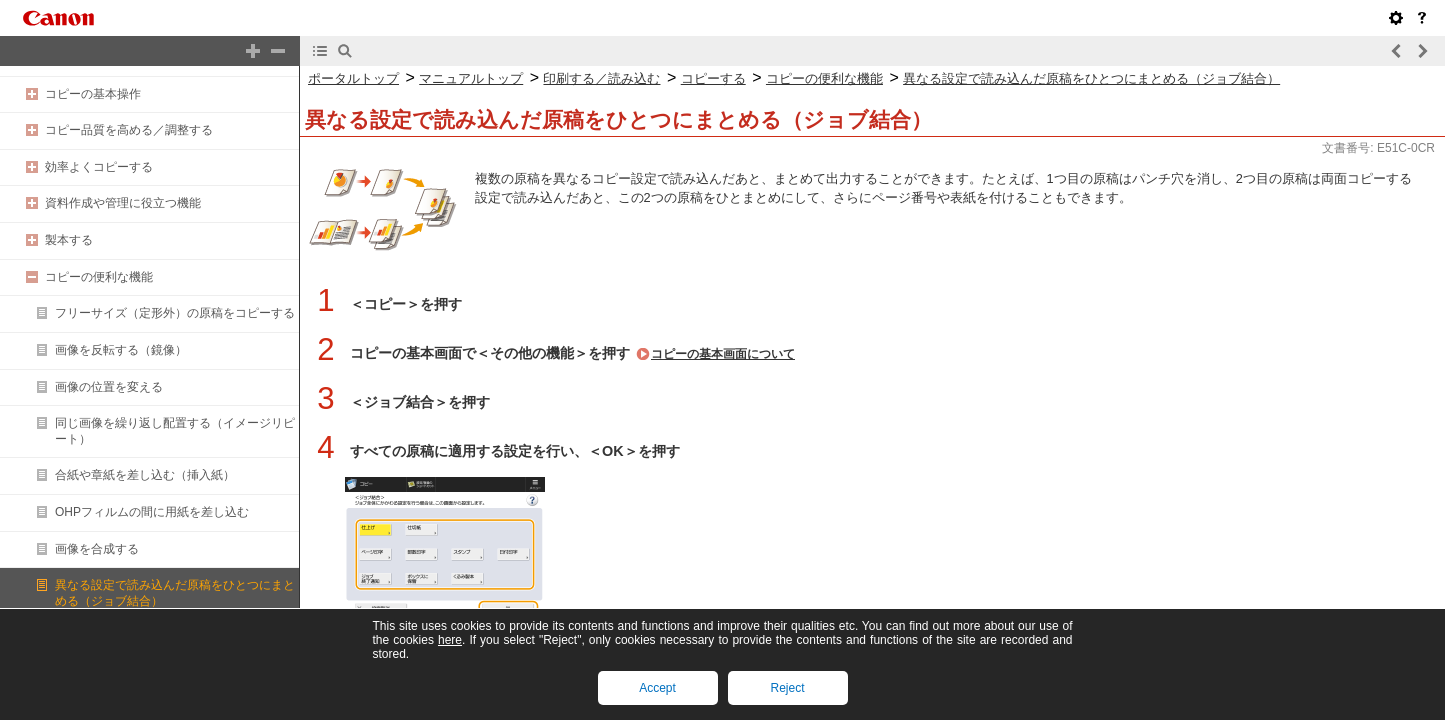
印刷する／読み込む (601, 78)
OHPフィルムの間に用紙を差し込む (152, 512)
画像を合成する (97, 549)
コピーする (713, 78)
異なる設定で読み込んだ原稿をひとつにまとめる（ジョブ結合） (1091, 78)
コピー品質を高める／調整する (129, 130)
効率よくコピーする (99, 167)
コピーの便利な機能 (99, 277)
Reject (787, 688)
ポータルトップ (353, 78)
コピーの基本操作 (93, 94)
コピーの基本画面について (723, 354)
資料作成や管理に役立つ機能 (123, 203)
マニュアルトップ (471, 78)
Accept (657, 688)
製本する (69, 240)
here (450, 640)
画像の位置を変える (109, 387)
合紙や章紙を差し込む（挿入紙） (145, 475)
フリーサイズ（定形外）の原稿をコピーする (175, 313)
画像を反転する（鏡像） (121, 350)
